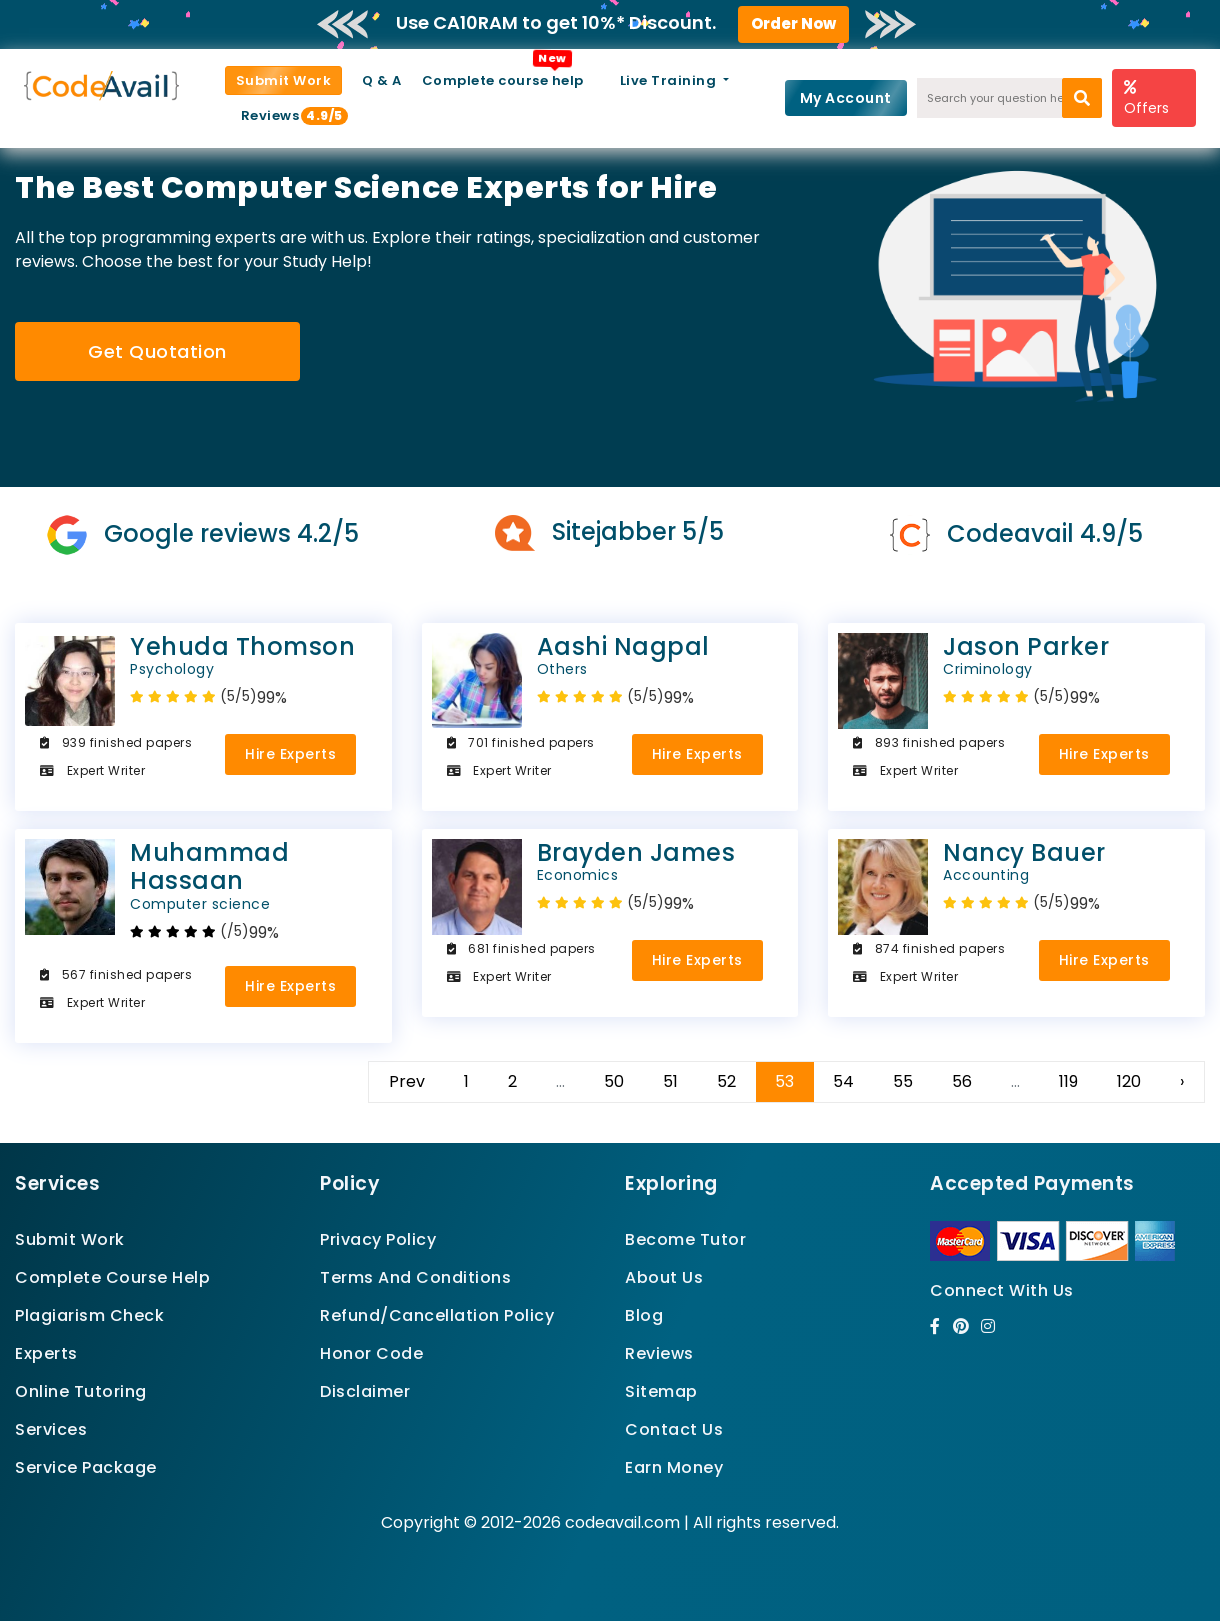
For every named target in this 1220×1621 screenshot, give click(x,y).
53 (784, 1081)
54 (843, 1081)
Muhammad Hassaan (203, 874)
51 (670, 1081)
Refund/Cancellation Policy (437, 1315)
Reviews (278, 115)
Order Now (793, 23)
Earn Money (674, 1467)
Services (51, 1429)
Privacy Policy (378, 1239)
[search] (1082, 98)
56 (962, 1081)
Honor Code (371, 1353)
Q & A (382, 80)
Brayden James (610, 860)
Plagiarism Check (89, 1315)
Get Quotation (157, 351)
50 (614, 1081)
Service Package (86, 1467)
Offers (1146, 97)
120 (1129, 1081)
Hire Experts (290, 754)
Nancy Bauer (1016, 860)
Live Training (670, 80)
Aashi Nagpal (610, 654)
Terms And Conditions (415, 1277)
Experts (46, 1353)
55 (903, 1081)
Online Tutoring (81, 1391)
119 (1068, 1081)
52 (726, 1081)
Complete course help (503, 80)
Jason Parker (1016, 654)
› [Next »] (1182, 1081)
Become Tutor (685, 1239)
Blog (644, 1315)
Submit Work (284, 80)
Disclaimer (365, 1391)
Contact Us (674, 1429)
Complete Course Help (112, 1277)
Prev (407, 1081)
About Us (664, 1277)
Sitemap (661, 1391)
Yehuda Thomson (203, 654)
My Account (846, 98)
